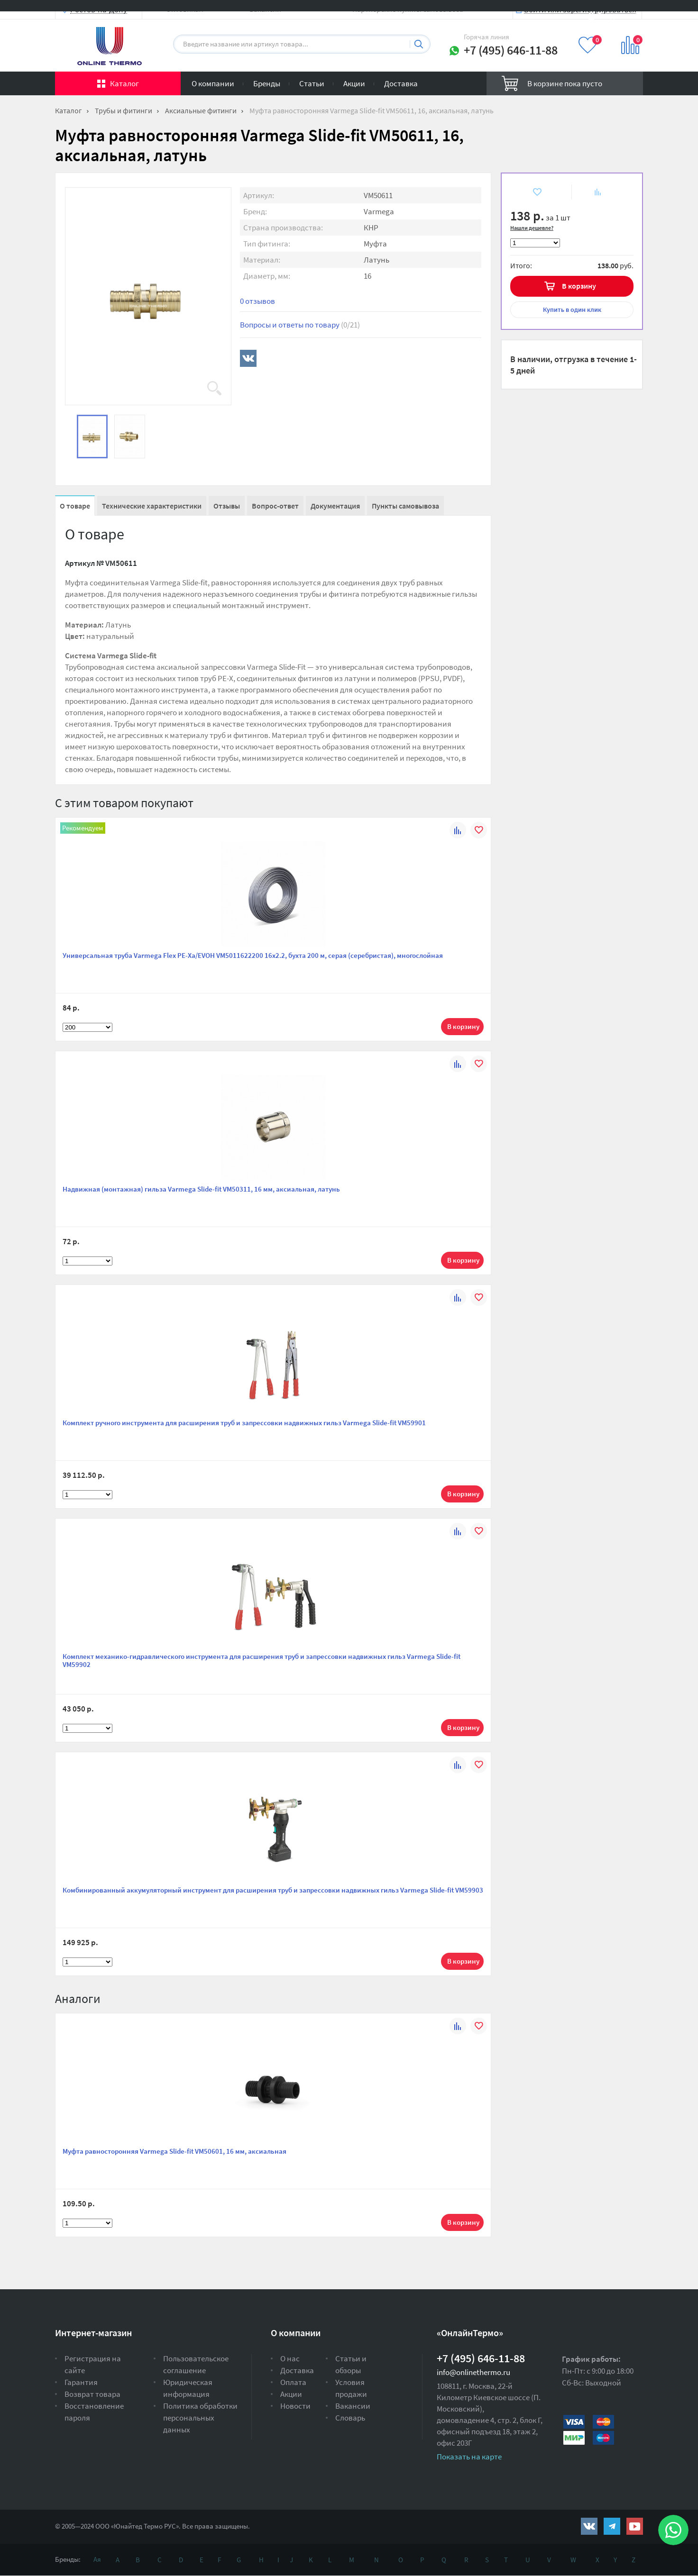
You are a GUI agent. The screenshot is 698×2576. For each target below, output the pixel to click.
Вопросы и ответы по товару (300, 324)
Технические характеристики (152, 505)
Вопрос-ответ (275, 505)
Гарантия (81, 2382)
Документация (335, 505)
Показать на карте (469, 2456)
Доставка (401, 83)
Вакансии (352, 2406)
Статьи (311, 83)
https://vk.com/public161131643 (589, 2526)
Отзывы (226, 505)
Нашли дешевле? (531, 227)
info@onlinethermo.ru (473, 2372)
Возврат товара (92, 2394)
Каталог (124, 83)
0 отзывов (257, 301)
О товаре (75, 505)
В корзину (579, 286)
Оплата (293, 2382)
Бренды (266, 83)
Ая (97, 2559)
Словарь (350, 2417)
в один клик (572, 309)
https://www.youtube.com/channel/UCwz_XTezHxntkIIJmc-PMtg (634, 2526)
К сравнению (592, 191)
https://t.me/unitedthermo (612, 2526)
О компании (213, 83)
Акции (354, 83)
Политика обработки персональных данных (200, 2418)
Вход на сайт (620, 15)
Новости (295, 2406)
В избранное (529, 191)
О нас (290, 2358)
